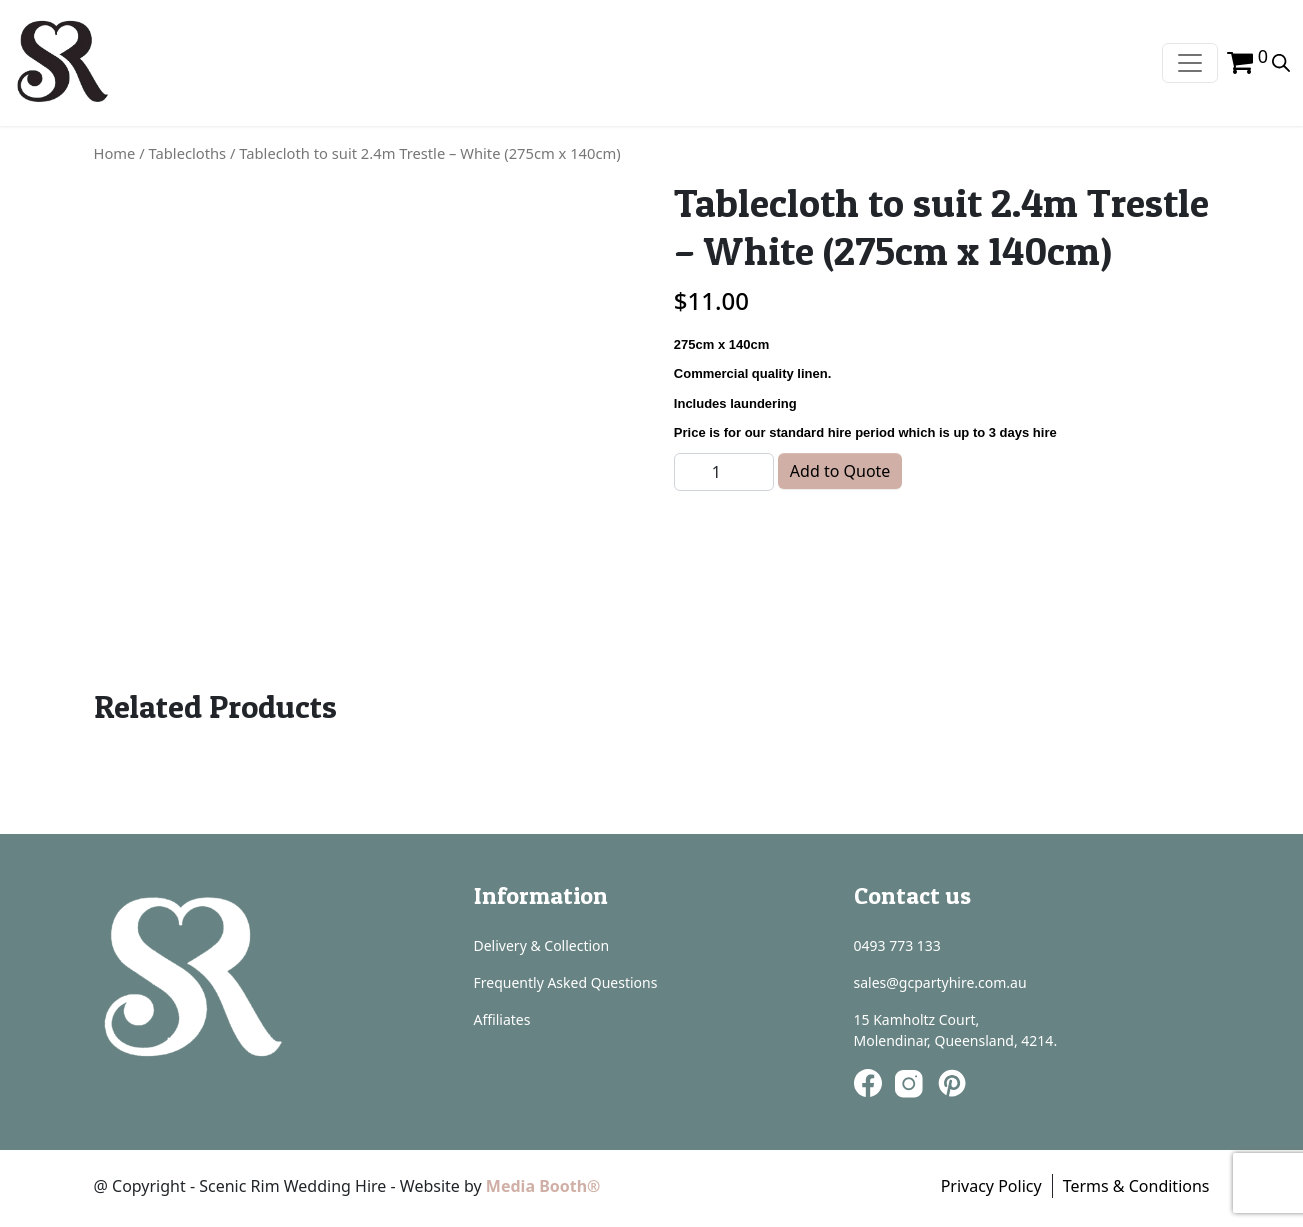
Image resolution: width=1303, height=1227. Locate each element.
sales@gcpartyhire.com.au (940, 982)
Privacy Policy (991, 1186)
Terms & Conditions (1136, 1186)
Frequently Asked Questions (566, 982)
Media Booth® (545, 1186)
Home (115, 153)
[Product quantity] (724, 472)
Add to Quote (840, 471)
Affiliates (502, 1019)
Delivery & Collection (542, 945)
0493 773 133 (897, 945)
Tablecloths (188, 153)
